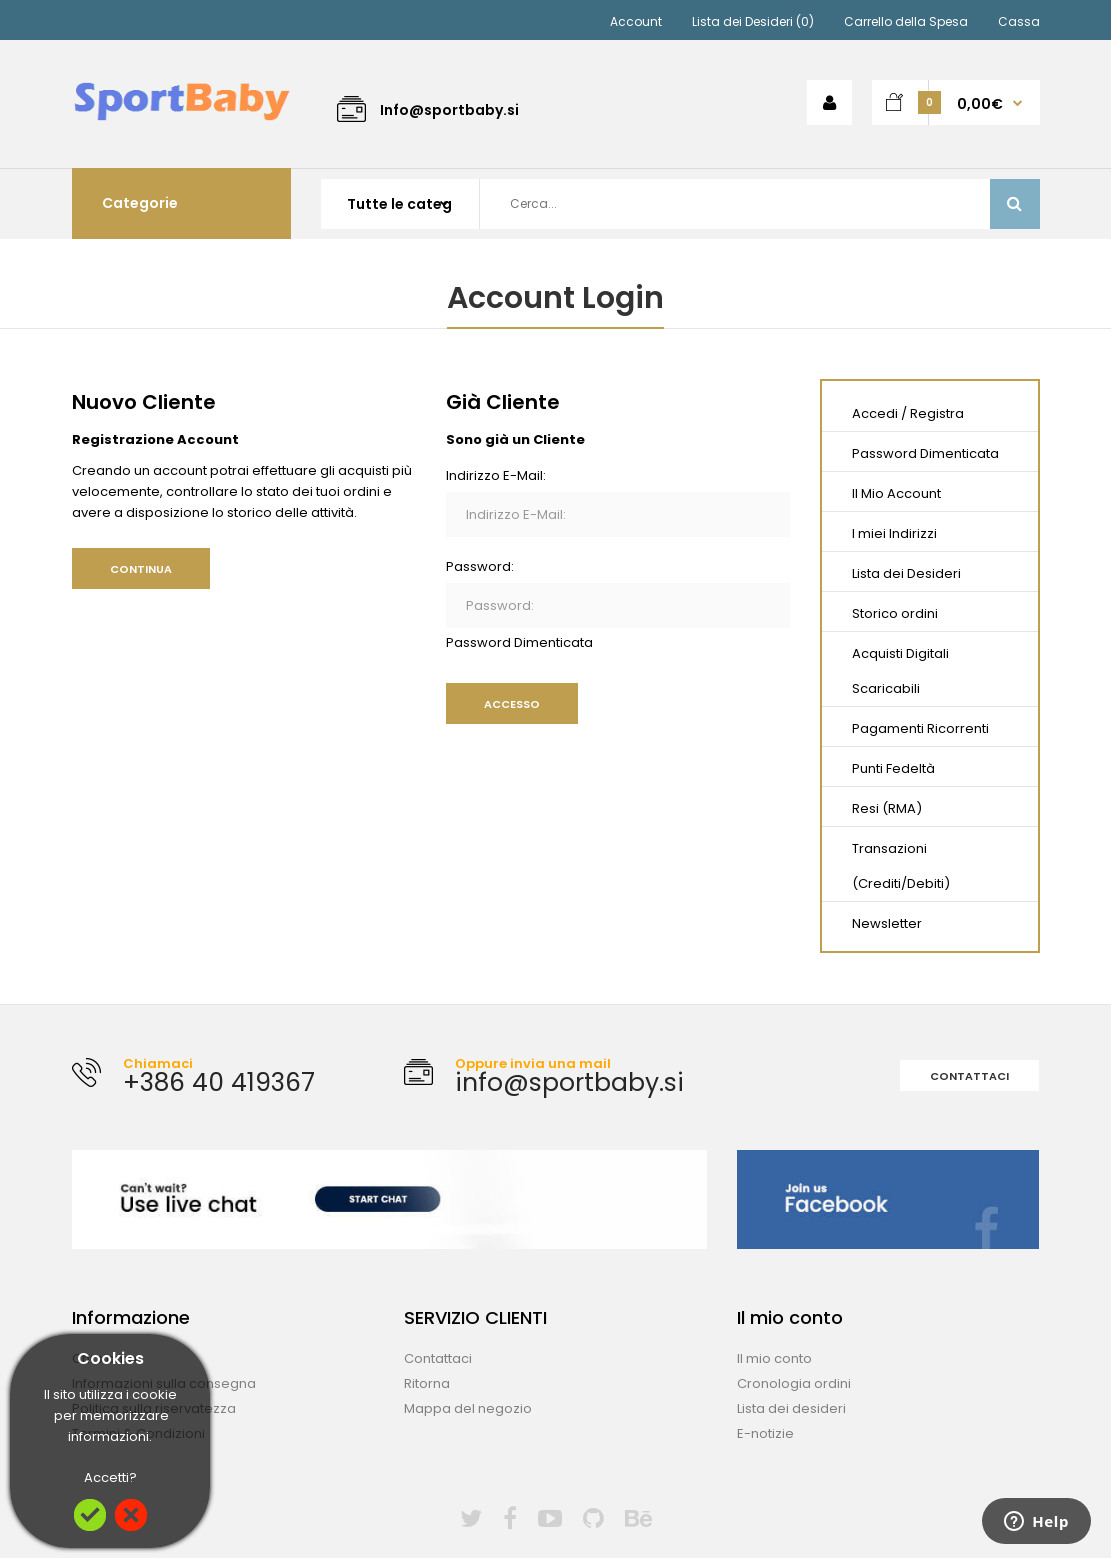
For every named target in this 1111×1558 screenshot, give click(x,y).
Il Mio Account (896, 493)
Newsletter (887, 923)
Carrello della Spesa (906, 21)
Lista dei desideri (791, 1408)
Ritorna (427, 1383)
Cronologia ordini (794, 1383)
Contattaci (969, 1076)
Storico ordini (895, 613)
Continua (141, 569)
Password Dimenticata (519, 642)
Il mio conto (774, 1358)
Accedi (875, 413)
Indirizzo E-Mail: (496, 475)
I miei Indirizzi (894, 533)
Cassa (1019, 21)
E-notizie (765, 1433)
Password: (480, 566)
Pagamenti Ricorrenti (920, 728)
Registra (937, 413)
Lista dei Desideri (906, 573)
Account (636, 21)
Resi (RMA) (887, 808)
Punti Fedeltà (893, 768)
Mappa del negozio (468, 1408)
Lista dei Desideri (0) (753, 21)
